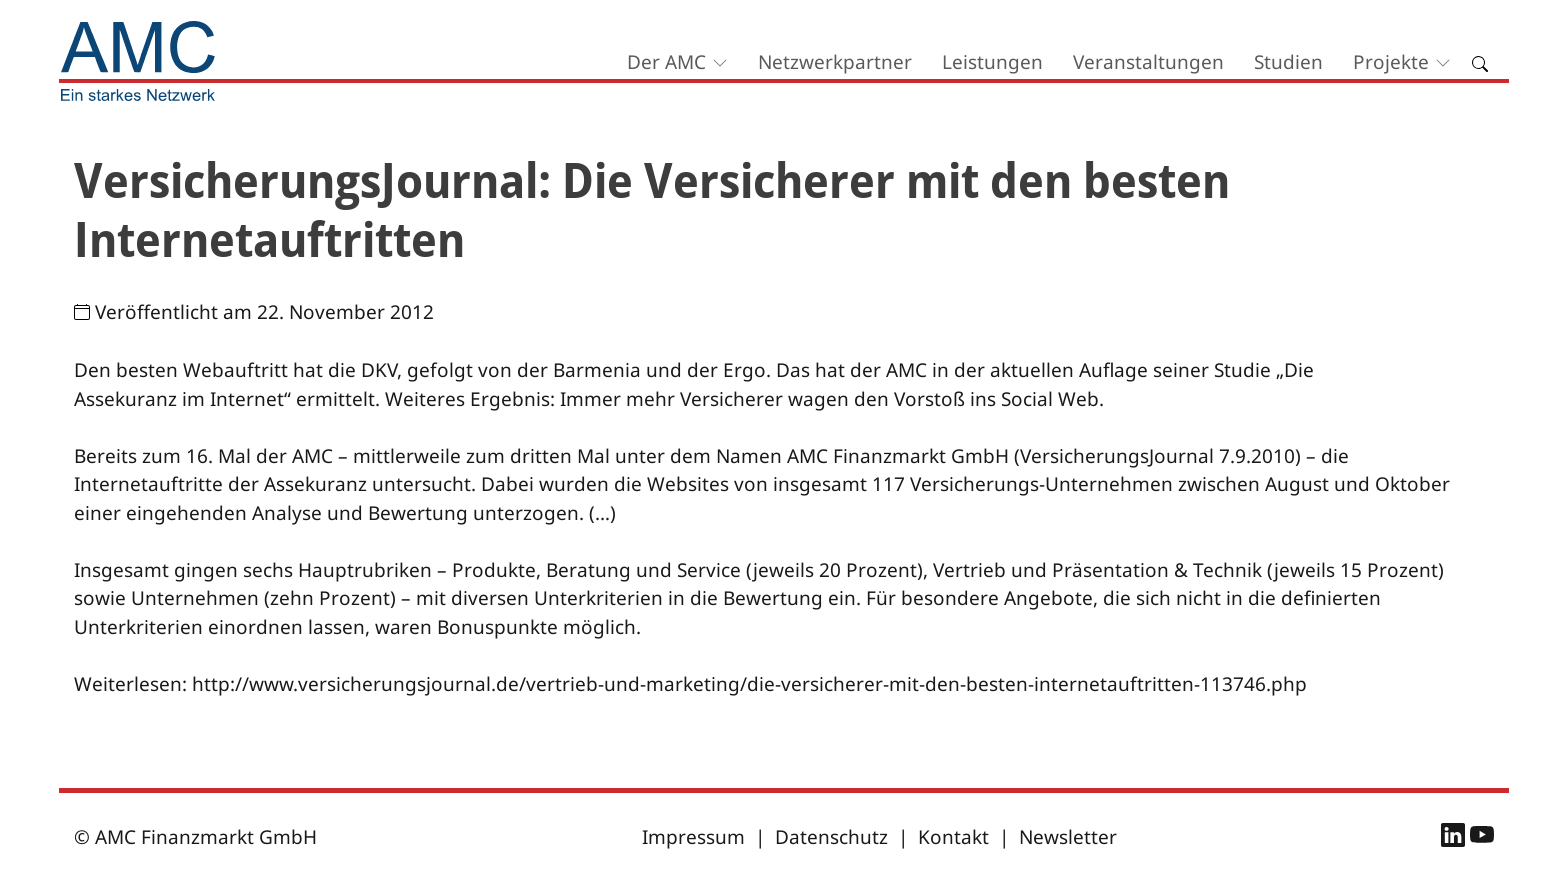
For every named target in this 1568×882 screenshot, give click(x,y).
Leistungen (992, 62)
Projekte (1391, 62)
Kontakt (953, 837)
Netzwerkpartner (835, 62)
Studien (1288, 62)
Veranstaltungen (1148, 62)
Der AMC (666, 62)
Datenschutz (831, 837)
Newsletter (1068, 837)
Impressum (693, 837)
